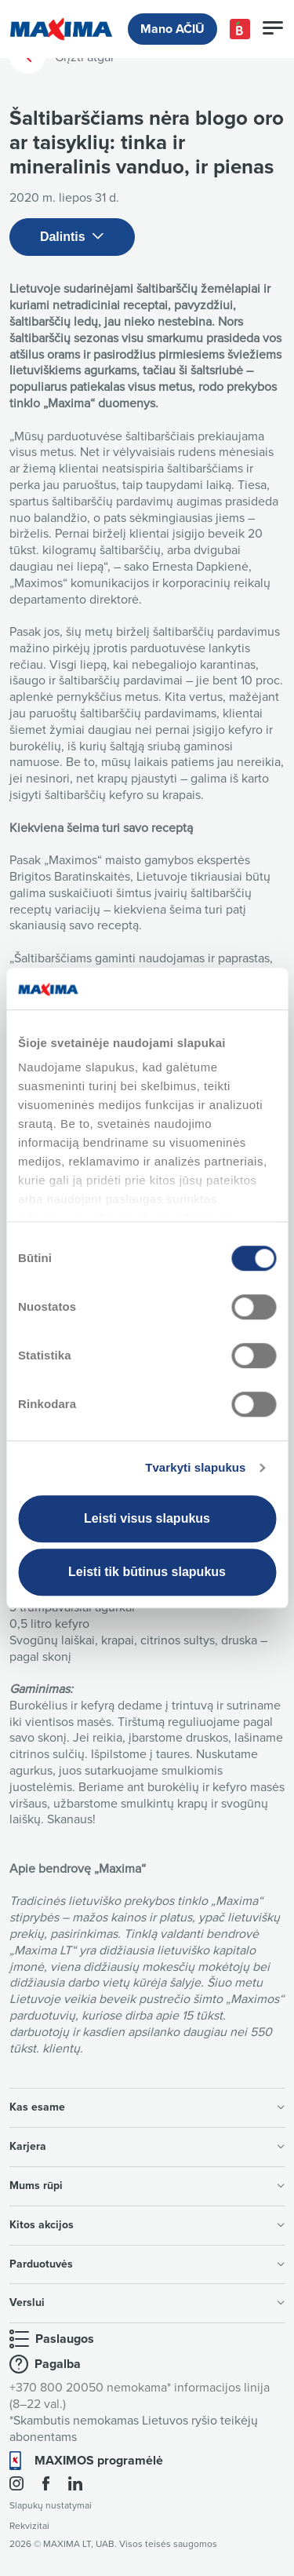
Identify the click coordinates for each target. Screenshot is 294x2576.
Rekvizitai (29, 2526)
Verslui (147, 2302)
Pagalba (57, 2364)
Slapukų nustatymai (50, 2506)
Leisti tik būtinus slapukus (147, 1571)
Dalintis (72, 237)
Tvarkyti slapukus (195, 1467)
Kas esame (147, 2107)
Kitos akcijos (147, 2224)
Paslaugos (64, 2339)
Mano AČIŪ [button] (172, 29)
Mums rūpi (147, 2185)
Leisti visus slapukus (147, 1518)
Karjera (147, 2146)
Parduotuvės (147, 2264)
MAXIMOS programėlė (98, 2460)
